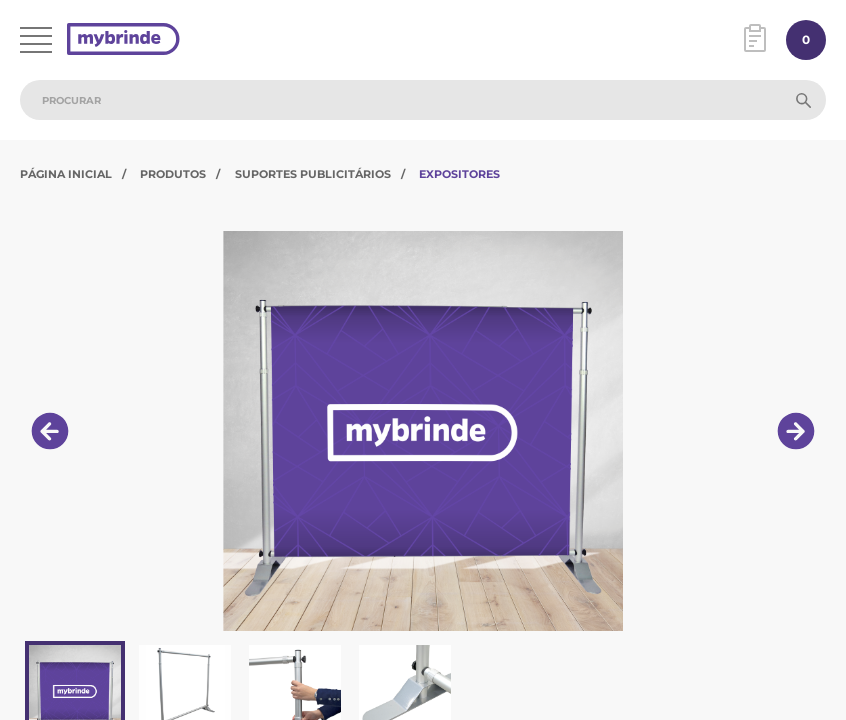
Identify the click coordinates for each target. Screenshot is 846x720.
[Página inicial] (123, 40)
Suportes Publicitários (313, 174)
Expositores (459, 174)
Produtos (173, 174)
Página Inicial (66, 174)
